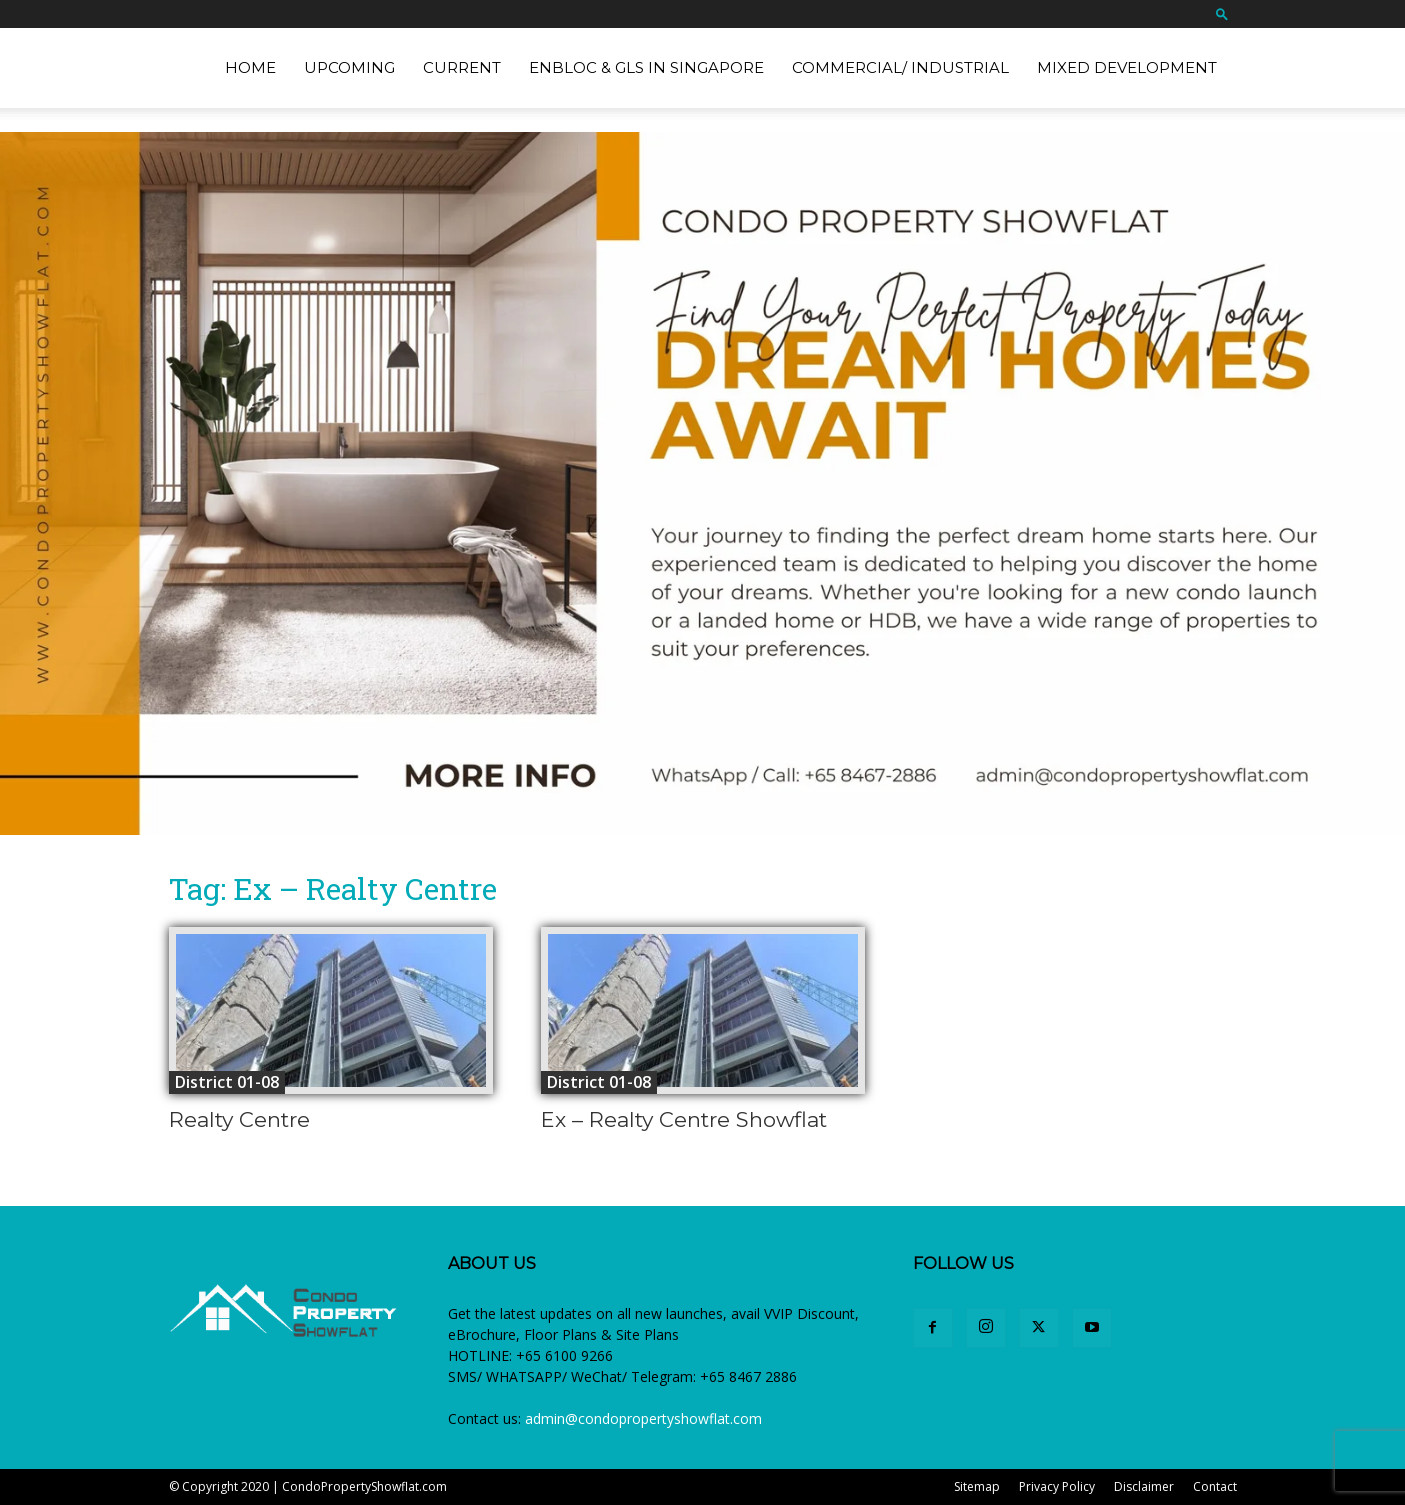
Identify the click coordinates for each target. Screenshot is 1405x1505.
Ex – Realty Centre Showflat (684, 1119)
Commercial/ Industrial (900, 67)
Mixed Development (1127, 67)
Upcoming (349, 67)
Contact (1215, 1486)
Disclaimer (1144, 1486)
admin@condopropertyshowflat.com (643, 1418)
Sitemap (977, 1486)
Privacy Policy (1057, 1486)
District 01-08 (227, 1082)
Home (250, 67)
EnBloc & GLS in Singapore (646, 67)
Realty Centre (239, 1119)
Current (462, 67)
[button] (1222, 13)
